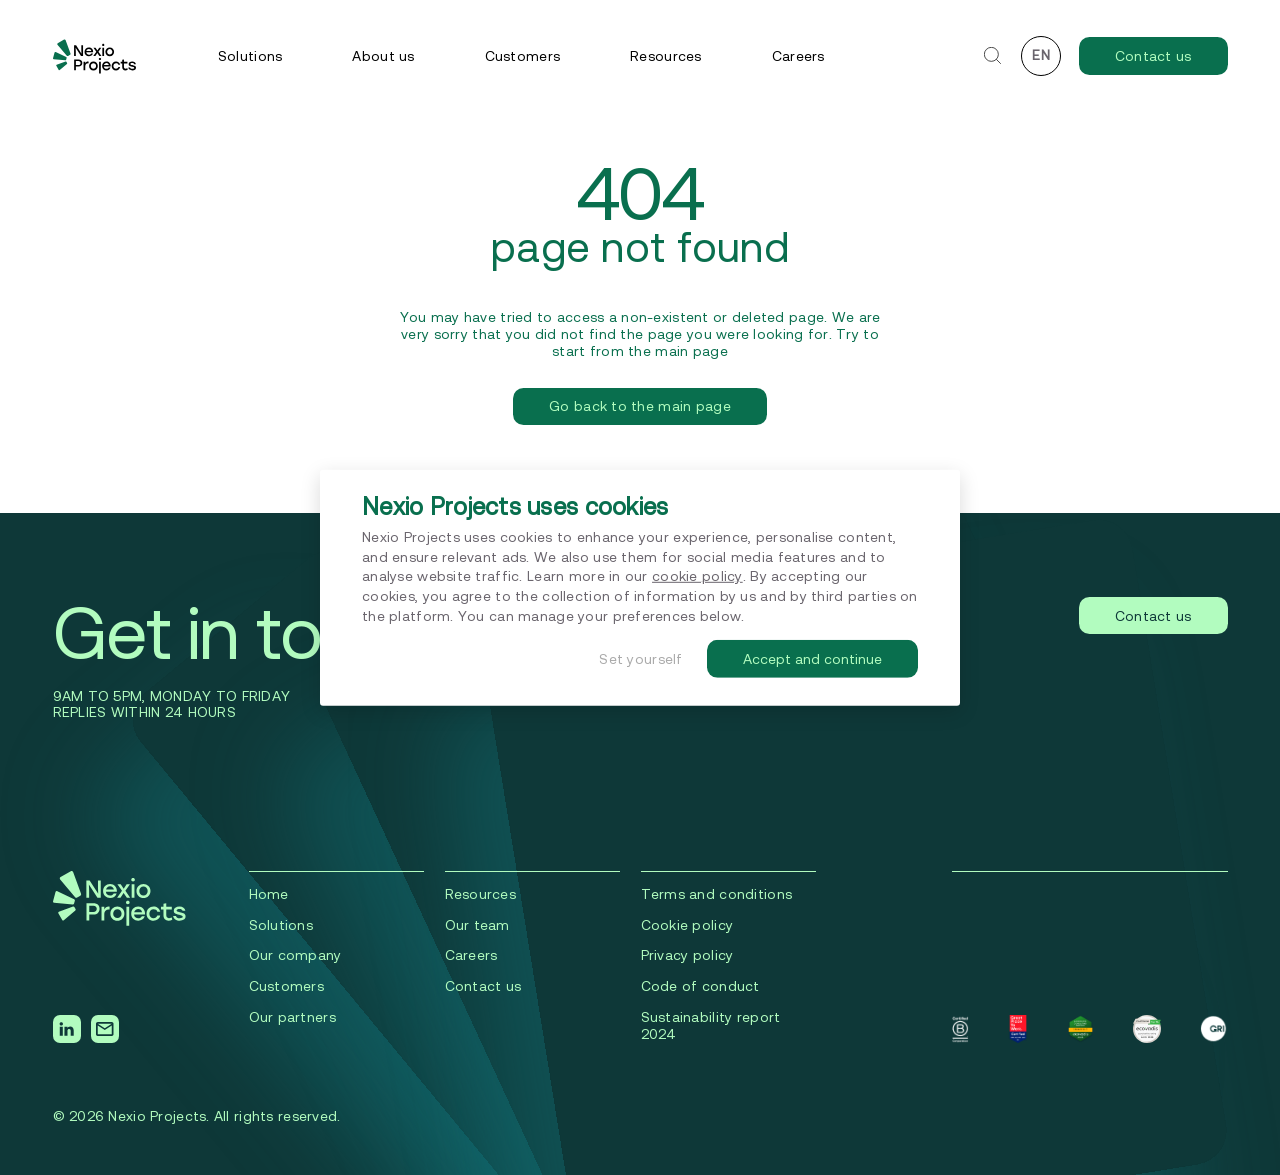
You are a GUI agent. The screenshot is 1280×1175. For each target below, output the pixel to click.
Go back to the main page (640, 406)
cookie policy (697, 576)
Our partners (292, 1017)
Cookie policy (687, 925)
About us (383, 56)
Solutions (250, 56)
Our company (295, 955)
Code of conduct (700, 986)
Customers (523, 56)
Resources (666, 56)
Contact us (1153, 56)
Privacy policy (687, 955)
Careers (798, 56)
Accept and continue (812, 659)
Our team (477, 925)
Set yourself (640, 659)
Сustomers (287, 986)
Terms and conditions (717, 894)
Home (269, 894)
